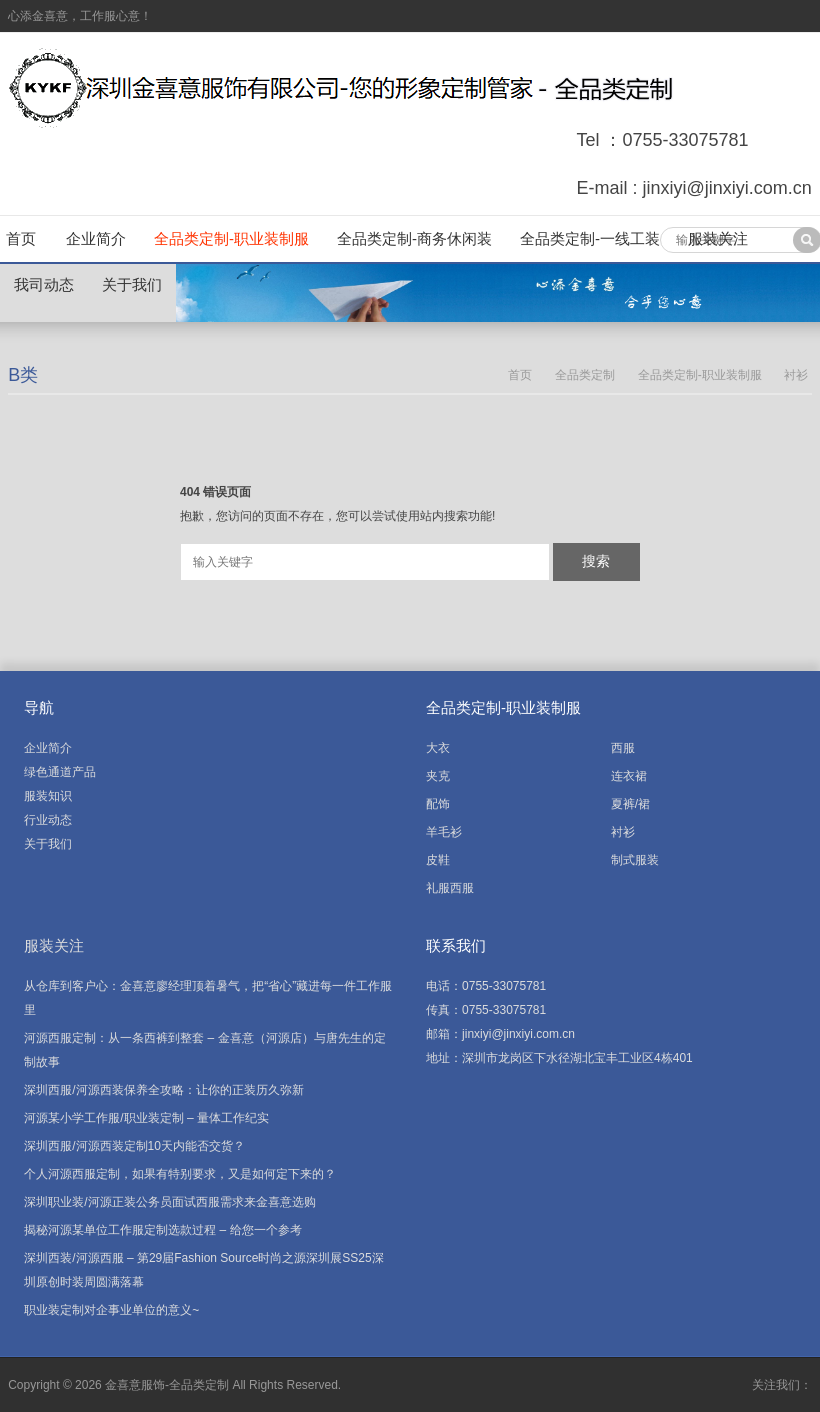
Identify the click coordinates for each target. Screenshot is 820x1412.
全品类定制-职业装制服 (231, 238)
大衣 (438, 748)
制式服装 (635, 860)
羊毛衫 (444, 832)
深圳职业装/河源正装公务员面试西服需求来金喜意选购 (169, 1202)
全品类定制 (585, 375)
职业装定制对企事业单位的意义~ (111, 1310)
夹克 (438, 776)
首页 (21, 238)
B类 (23, 375)
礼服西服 (450, 888)
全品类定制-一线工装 (590, 238)
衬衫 (796, 375)
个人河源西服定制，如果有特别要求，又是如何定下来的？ (180, 1174)
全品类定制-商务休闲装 (414, 238)
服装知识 (48, 796)
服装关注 (718, 238)
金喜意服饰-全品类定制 (167, 1385)
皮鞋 (438, 860)
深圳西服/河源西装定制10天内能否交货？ (134, 1146)
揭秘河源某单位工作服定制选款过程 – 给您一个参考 (162, 1230)
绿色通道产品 (60, 772)
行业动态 (48, 820)
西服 (623, 748)
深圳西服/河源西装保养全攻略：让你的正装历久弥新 (163, 1090)
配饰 (438, 804)
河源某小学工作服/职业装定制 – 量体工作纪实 (146, 1118)
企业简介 (96, 238)
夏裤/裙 (630, 804)
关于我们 (132, 284)
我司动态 (44, 284)
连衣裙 (629, 776)
